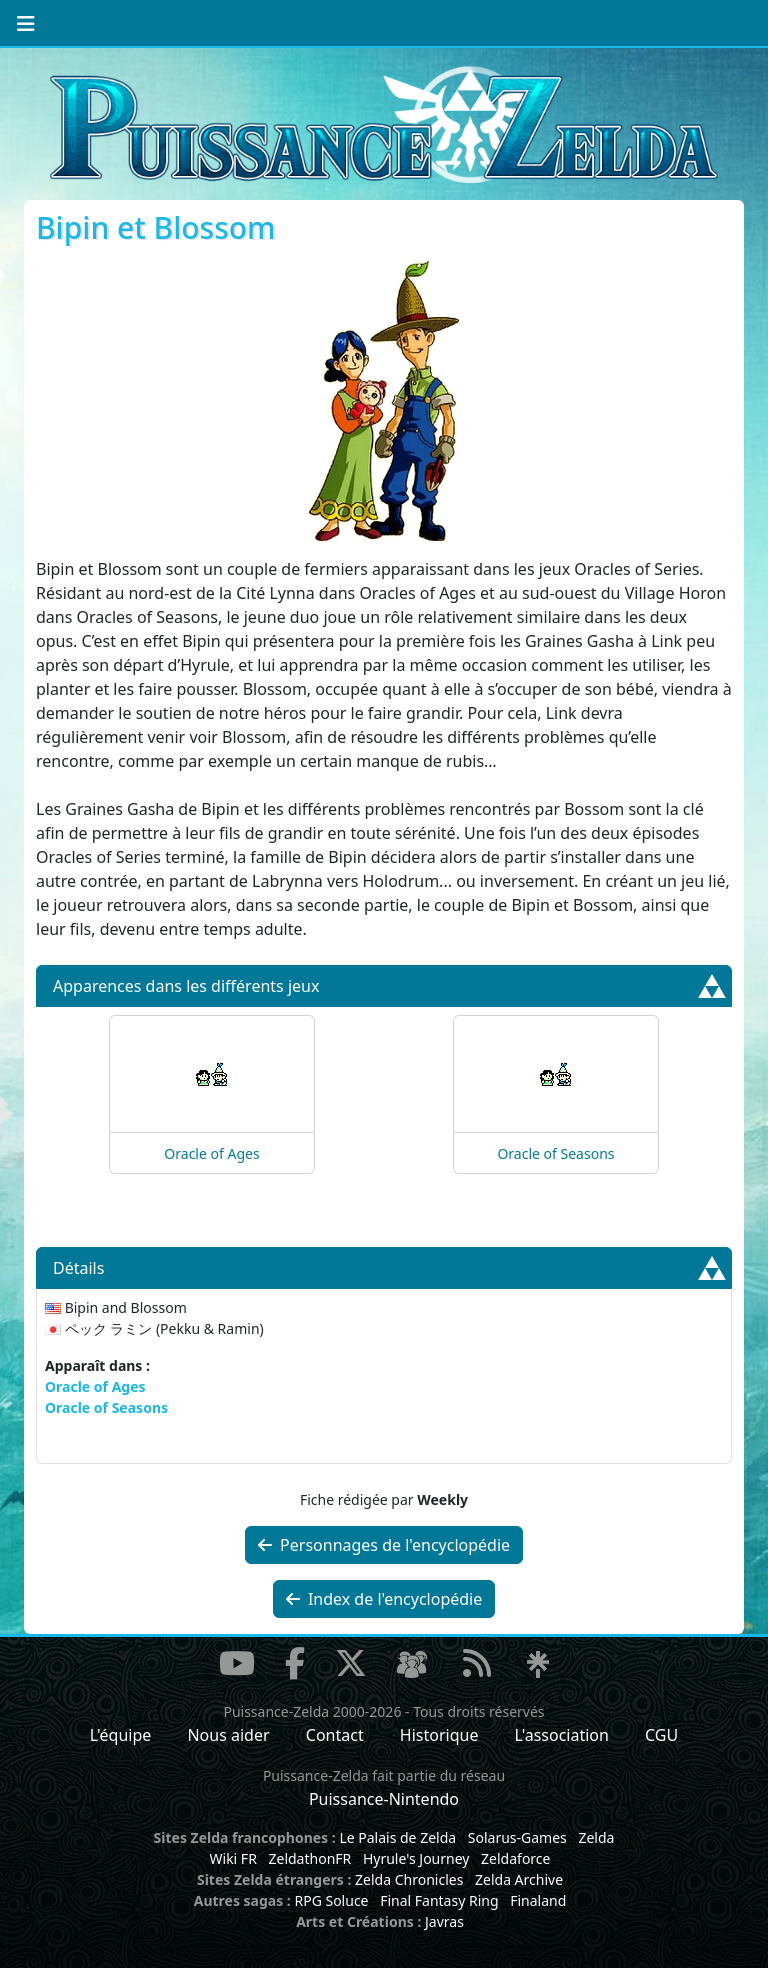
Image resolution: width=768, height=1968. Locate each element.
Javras (444, 1921)
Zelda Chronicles (409, 1879)
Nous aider (228, 1735)
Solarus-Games (517, 1837)
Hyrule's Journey (416, 1858)
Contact (335, 1735)
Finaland (538, 1900)
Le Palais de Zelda (397, 1837)
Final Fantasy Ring (439, 1900)
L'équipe (121, 1735)
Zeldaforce (515, 1858)
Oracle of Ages (211, 1153)
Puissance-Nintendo (384, 1799)
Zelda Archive (519, 1879)
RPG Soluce (331, 1900)
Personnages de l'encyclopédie (384, 1545)
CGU (661, 1735)
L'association (562, 1735)
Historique (439, 1735)
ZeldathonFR (309, 1858)
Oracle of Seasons (555, 1153)
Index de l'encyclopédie (384, 1599)
